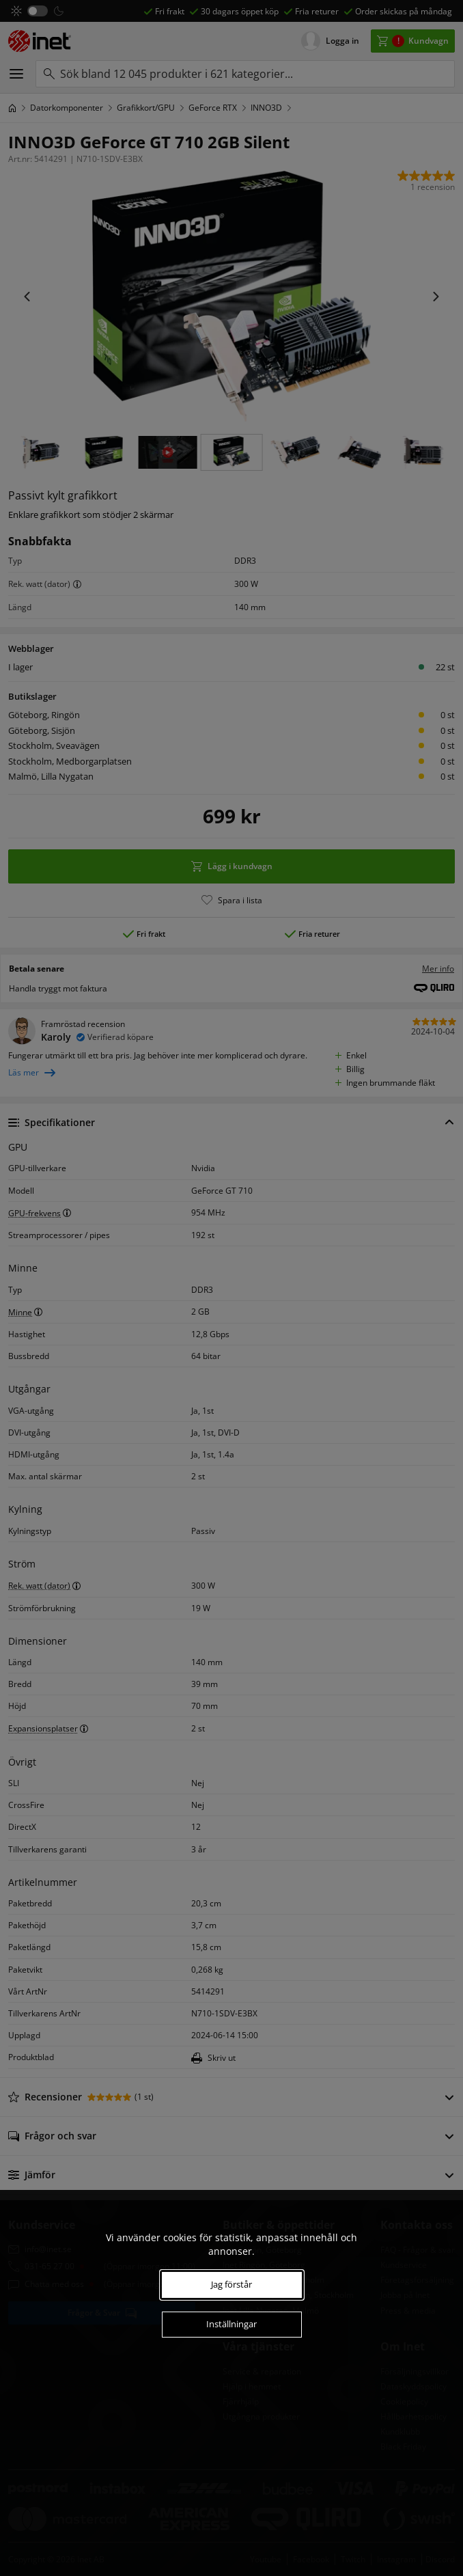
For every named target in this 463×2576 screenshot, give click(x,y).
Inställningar (231, 2324)
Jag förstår (231, 2284)
